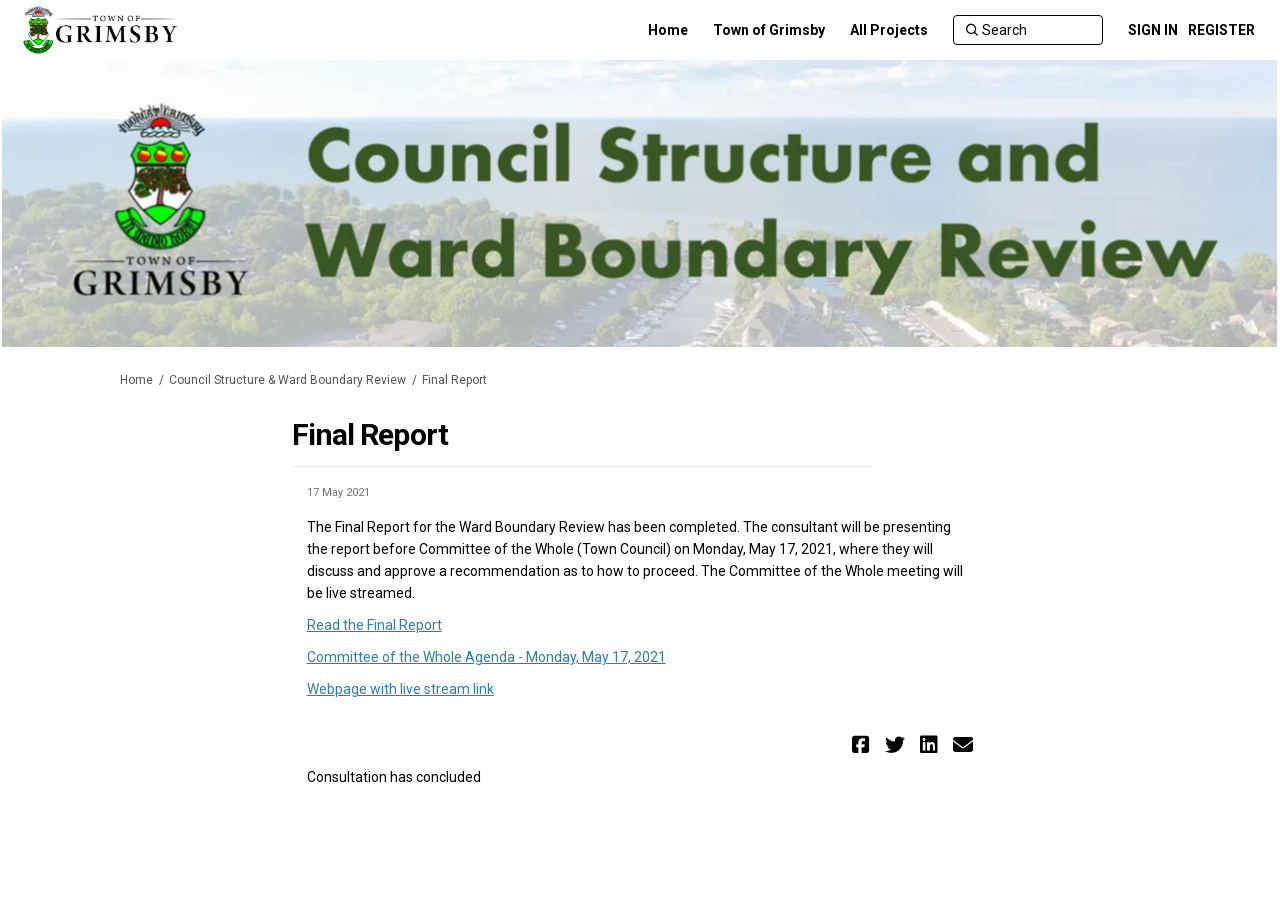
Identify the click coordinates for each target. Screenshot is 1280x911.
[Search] (1028, 30)
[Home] (668, 30)
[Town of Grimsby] (769, 30)
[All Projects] (889, 30)
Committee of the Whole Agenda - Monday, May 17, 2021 (486, 657)
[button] (863, 744)
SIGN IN (1153, 30)
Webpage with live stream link (400, 689)
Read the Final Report (374, 625)
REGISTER (1221, 30)
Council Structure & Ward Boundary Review (287, 380)
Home (136, 380)
